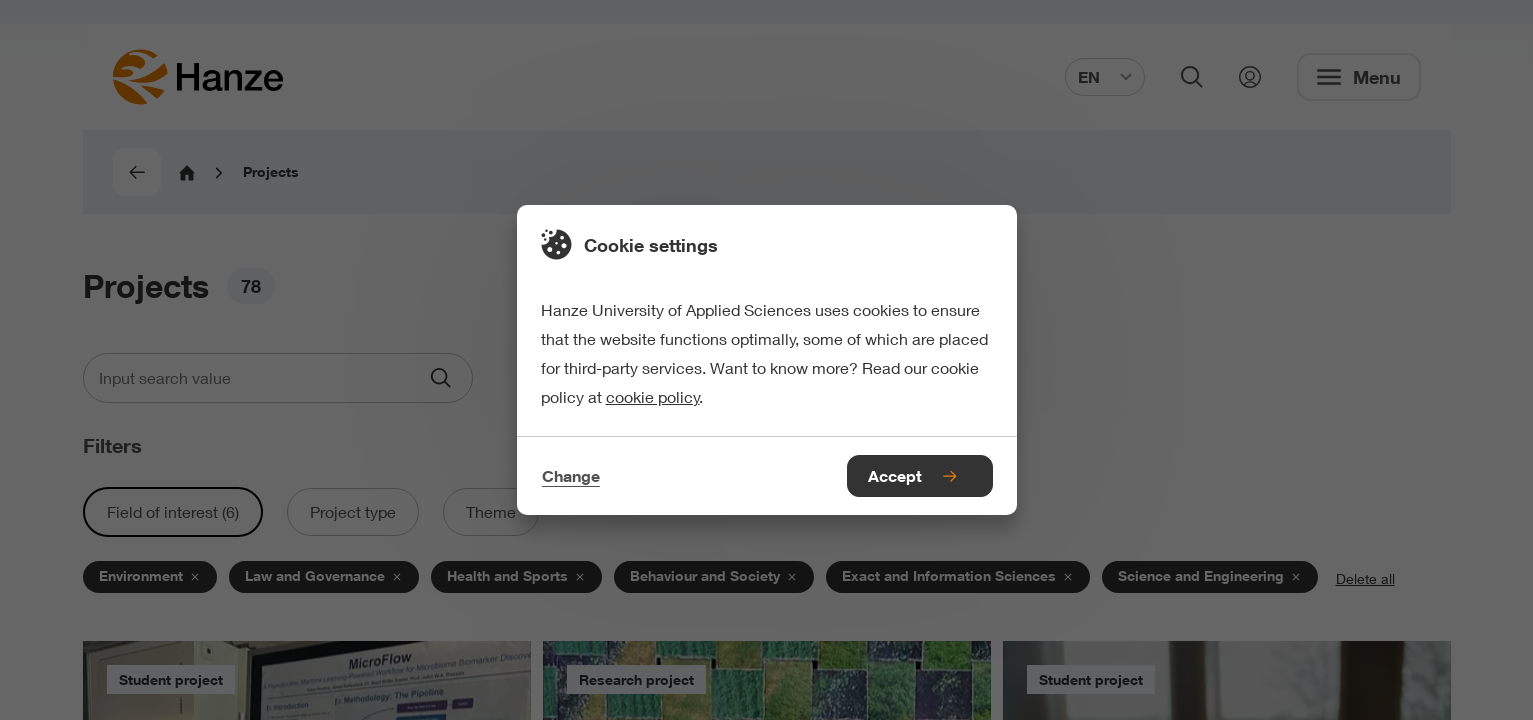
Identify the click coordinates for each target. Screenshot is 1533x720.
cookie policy (653, 396)
